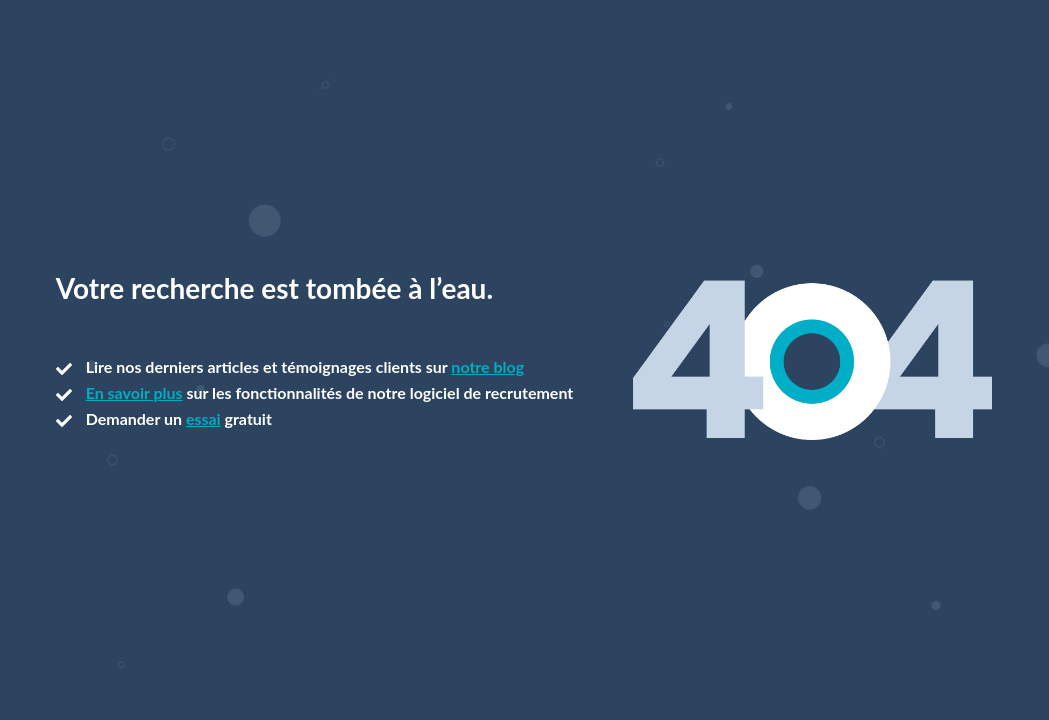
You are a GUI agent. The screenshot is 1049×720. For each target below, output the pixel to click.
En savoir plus (134, 392)
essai (203, 418)
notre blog (487, 366)
